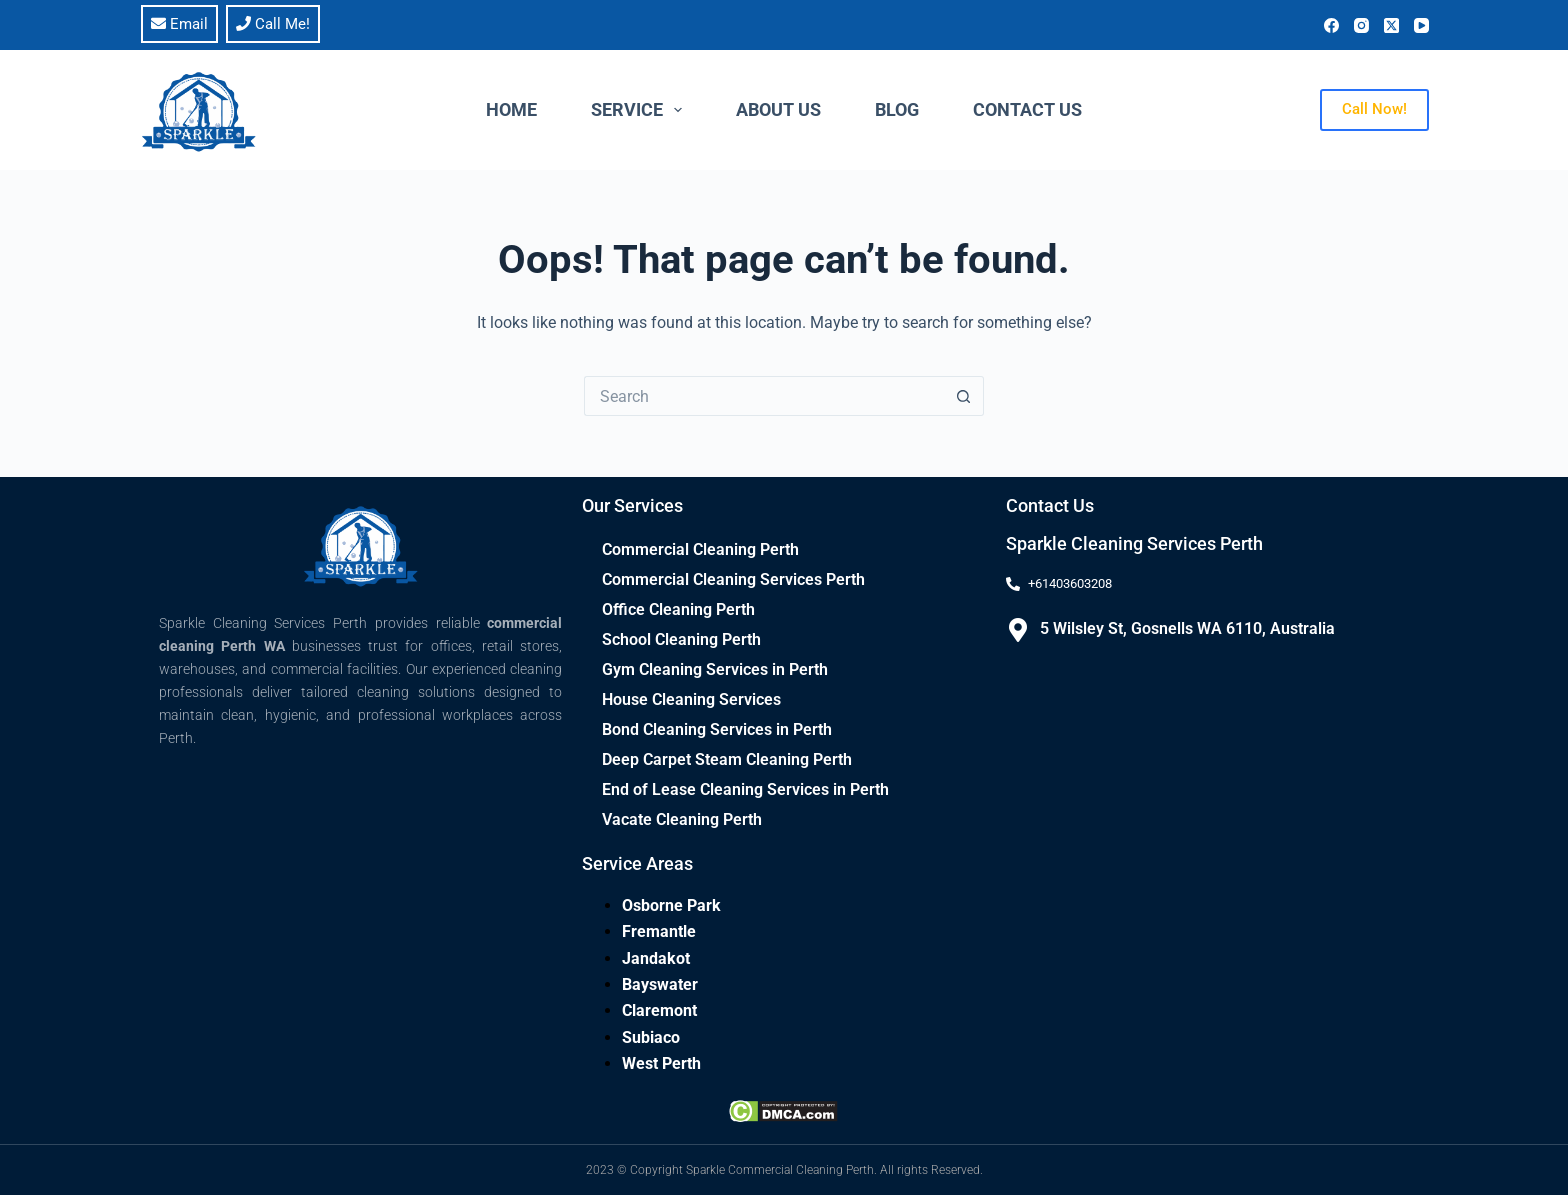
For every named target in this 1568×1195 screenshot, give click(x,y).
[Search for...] (764, 396)
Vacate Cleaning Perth (682, 819)
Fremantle (659, 931)
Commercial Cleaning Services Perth (733, 579)
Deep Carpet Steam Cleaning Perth (727, 759)
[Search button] (964, 396)
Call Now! (1374, 109)
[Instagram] (1361, 25)
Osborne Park (671, 905)
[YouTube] (1421, 25)
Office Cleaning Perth (678, 609)
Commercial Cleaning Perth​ (700, 549)
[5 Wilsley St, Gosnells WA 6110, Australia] (1018, 630)
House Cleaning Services (691, 699)
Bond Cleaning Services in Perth (717, 729)
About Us (778, 109)
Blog (897, 109)
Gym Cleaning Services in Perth (715, 669)
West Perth (661, 1063)
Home (511, 109)
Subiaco (651, 1037)
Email (179, 24)
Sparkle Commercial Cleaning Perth (780, 1170)
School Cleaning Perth (681, 639)
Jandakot (656, 958)
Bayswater (660, 984)
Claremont (659, 1010)
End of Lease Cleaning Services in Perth (745, 789)
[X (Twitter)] (1391, 25)
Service (641, 110)
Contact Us (1027, 109)
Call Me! (273, 24)
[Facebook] (1331, 25)
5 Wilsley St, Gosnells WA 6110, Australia (1187, 628)
